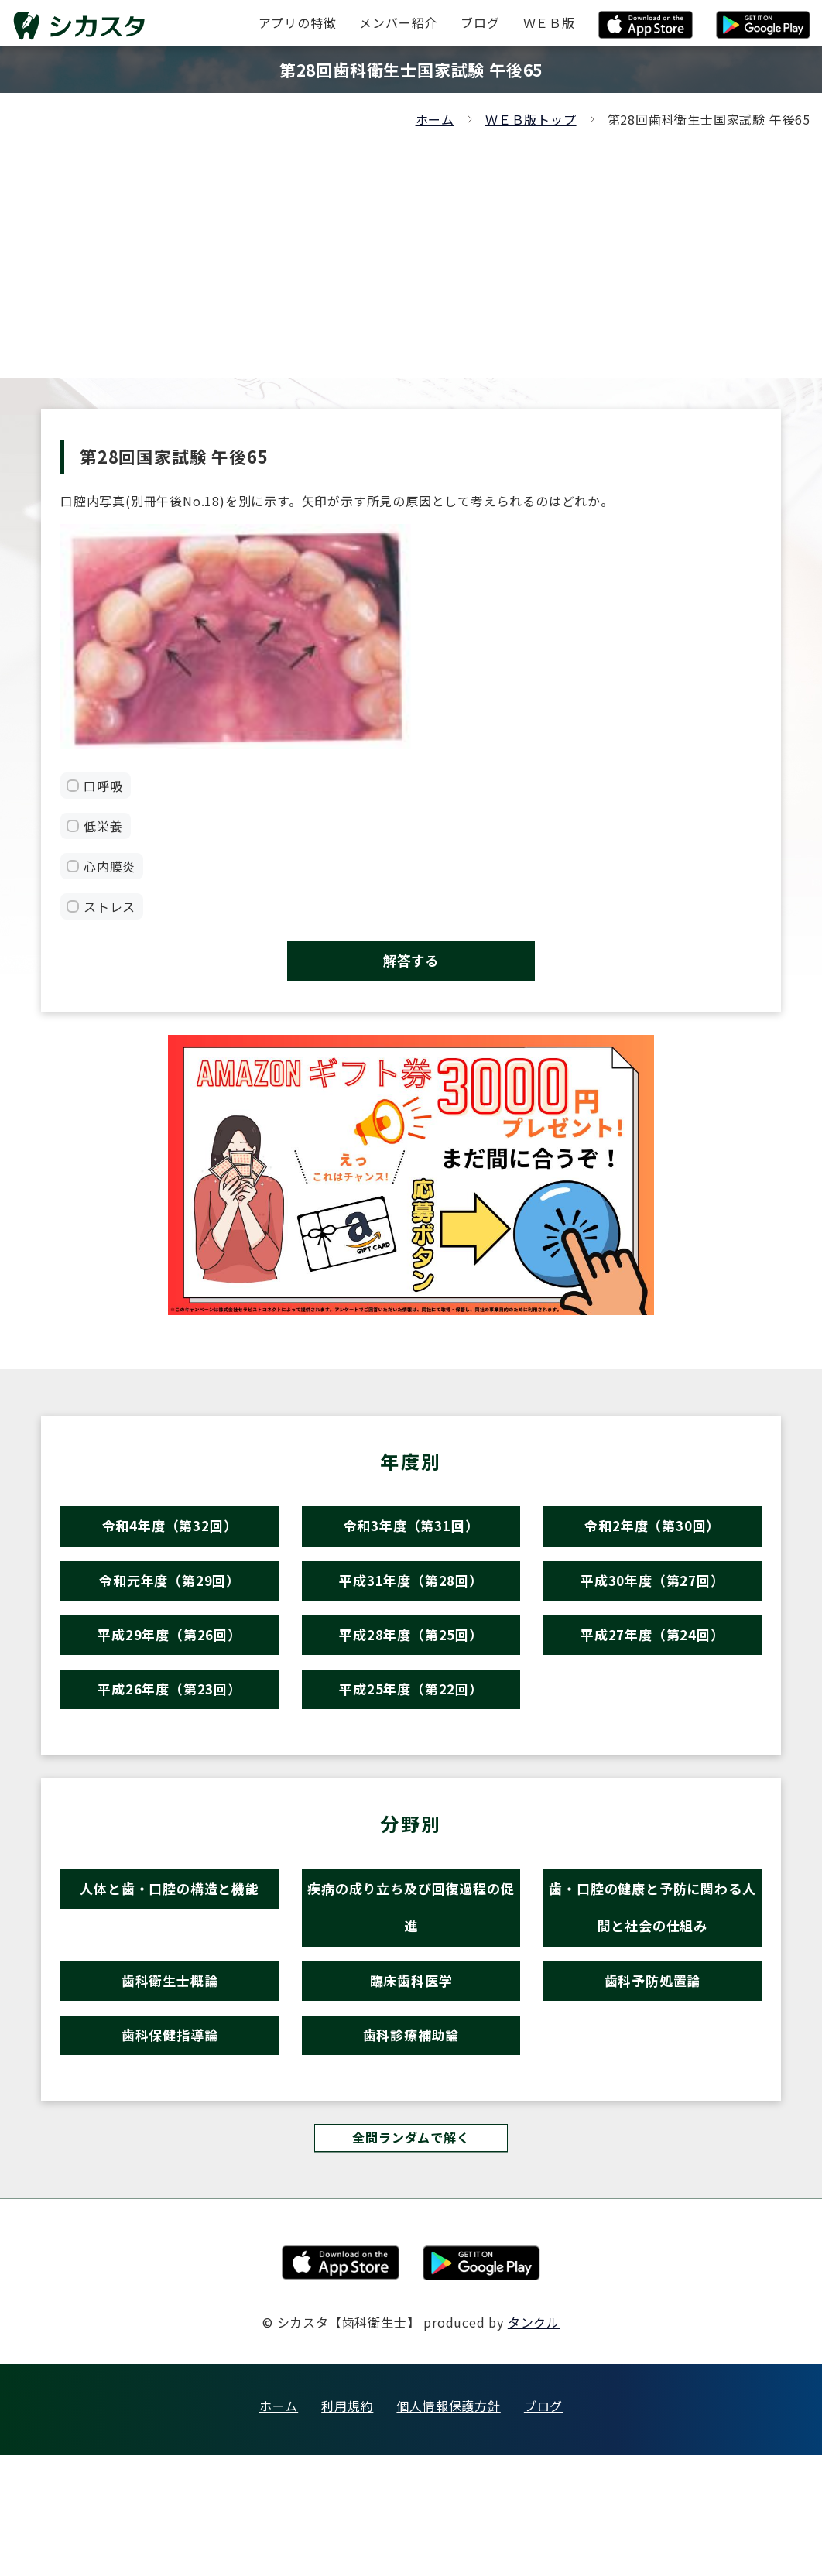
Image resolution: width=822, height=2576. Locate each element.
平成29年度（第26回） (169, 1680)
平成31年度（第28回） (411, 1612)
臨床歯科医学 (411, 2077)
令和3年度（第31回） (411, 1545)
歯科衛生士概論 (170, 2077)
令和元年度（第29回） (169, 1612)
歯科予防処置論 (653, 2077)
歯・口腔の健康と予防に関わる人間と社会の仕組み (652, 1984)
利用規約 (347, 2526)
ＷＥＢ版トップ (531, 119)
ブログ (543, 2526)
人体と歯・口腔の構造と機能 (169, 1959)
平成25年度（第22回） (411, 1747)
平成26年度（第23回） (169, 1747)
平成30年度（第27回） (652, 1612)
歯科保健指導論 (170, 2144)
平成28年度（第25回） (411, 1680)
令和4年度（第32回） (169, 1545)
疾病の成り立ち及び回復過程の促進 (410, 1984)
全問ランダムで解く (410, 2256)
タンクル (534, 2443)
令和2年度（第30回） (652, 1545)
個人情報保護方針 (448, 2526)
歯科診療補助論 (411, 2144)
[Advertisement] (411, 246)
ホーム (435, 119)
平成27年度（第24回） (652, 1680)
